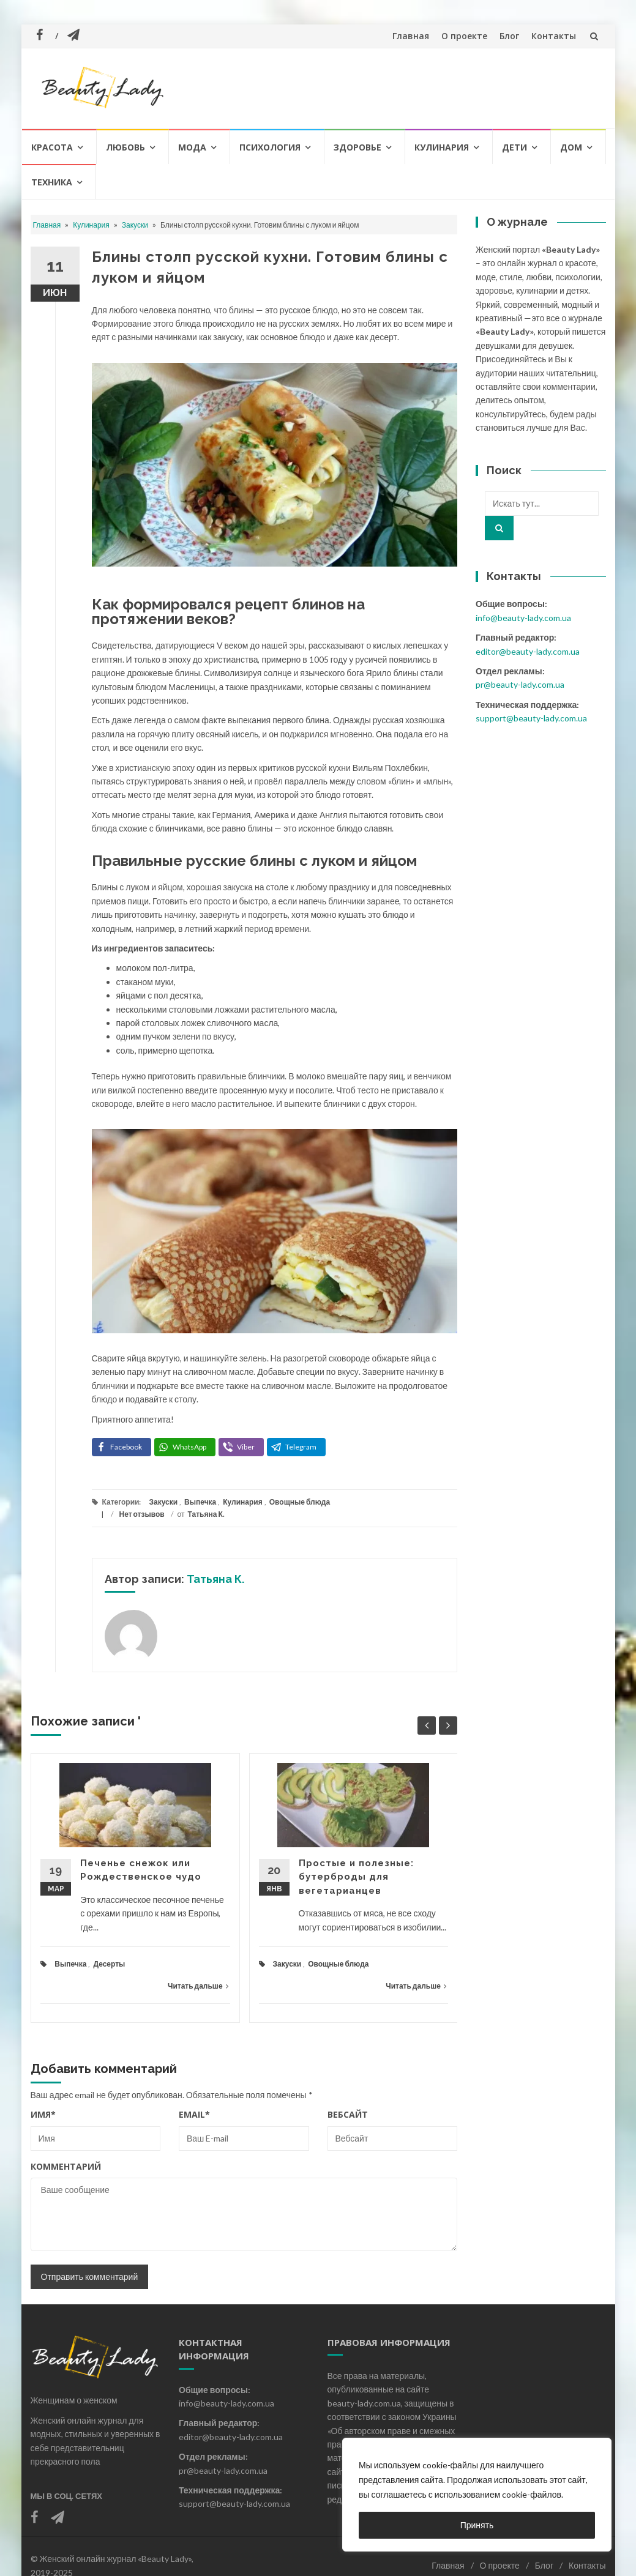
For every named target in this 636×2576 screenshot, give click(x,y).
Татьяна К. (206, 1514)
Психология (270, 147)
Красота (52, 147)
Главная (410, 36)
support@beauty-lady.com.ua (531, 718)
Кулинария (441, 147)
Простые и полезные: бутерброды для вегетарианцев (356, 1877)
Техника (51, 182)
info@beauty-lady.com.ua (523, 617)
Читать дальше (198, 1985)
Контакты (553, 36)
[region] (477, 2495)
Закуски (135, 224)
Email (194, 2114)
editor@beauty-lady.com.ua (528, 651)
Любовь (125, 147)
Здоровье (357, 147)
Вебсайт (347, 2114)
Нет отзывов (142, 1514)
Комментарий (66, 2166)
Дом (571, 147)
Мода (192, 147)
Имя (43, 2114)
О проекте (464, 36)
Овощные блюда (299, 1501)
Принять (477, 2525)
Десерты (109, 1963)
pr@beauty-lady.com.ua (520, 684)
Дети (514, 147)
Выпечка (200, 1501)
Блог (509, 36)
